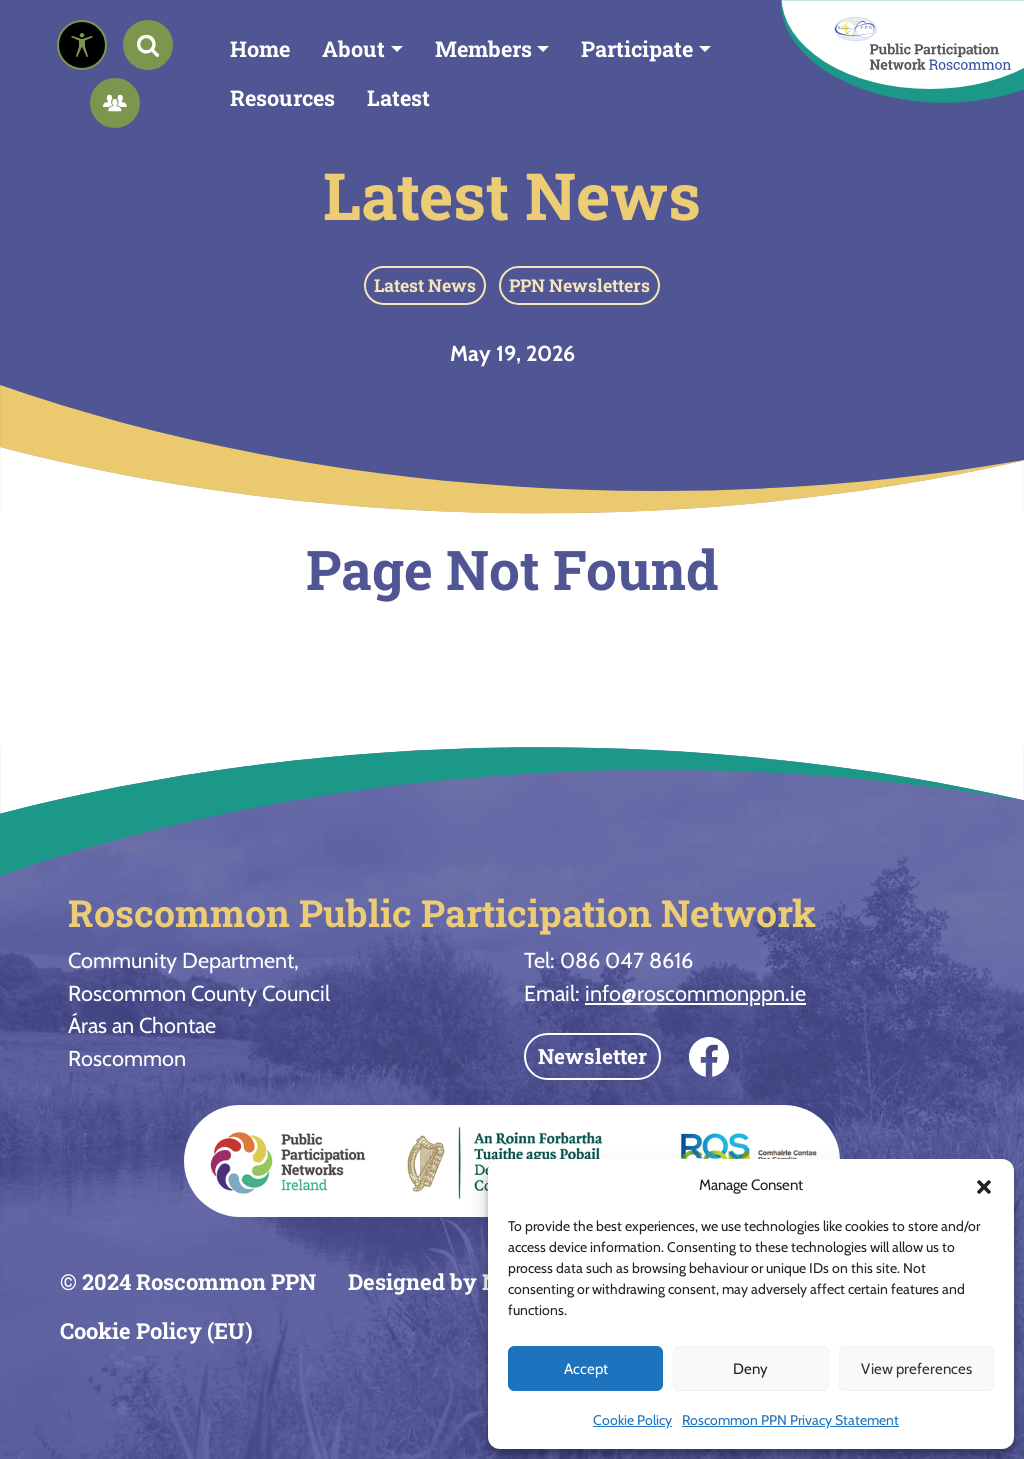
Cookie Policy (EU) (156, 1330)
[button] (984, 1185)
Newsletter (592, 1056)
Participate (637, 48)
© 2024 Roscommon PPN (188, 1281)
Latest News (512, 195)
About (353, 48)
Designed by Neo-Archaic (481, 1281)
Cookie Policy (632, 1420)
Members (483, 48)
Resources (282, 97)
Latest (398, 97)
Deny (750, 1369)
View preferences (916, 1369)
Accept (586, 1369)
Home (260, 48)
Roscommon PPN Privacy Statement (790, 1420)
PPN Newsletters (579, 285)
